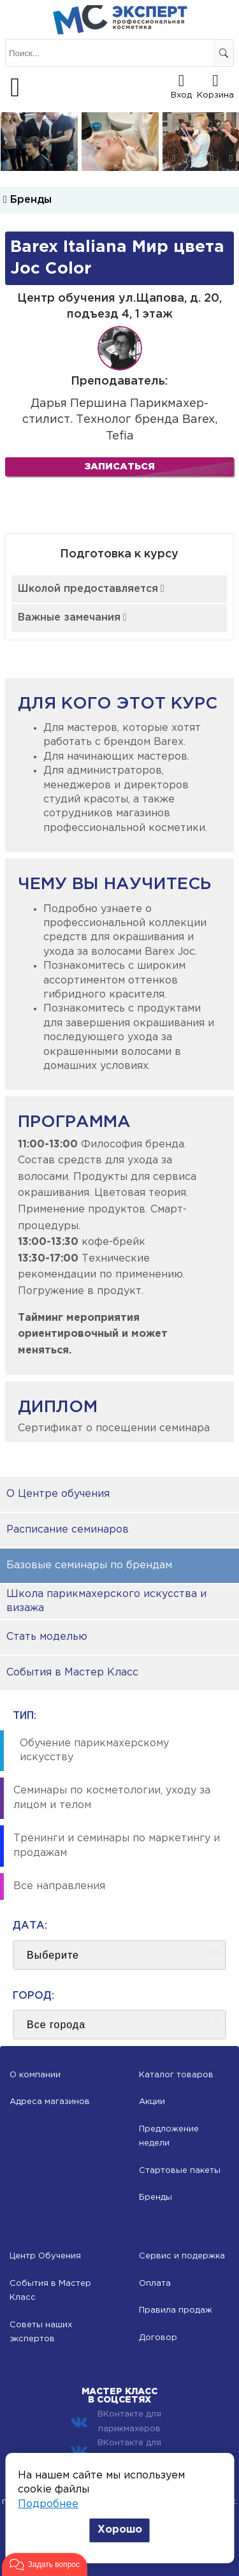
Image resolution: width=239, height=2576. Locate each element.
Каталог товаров (176, 2075)
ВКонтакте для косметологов (116, 2450)
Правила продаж (175, 2310)
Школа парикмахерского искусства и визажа (106, 1601)
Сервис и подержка (182, 2256)
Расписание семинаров (67, 1530)
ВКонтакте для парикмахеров (116, 2421)
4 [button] (193, 158)
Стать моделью (46, 1637)
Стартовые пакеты (180, 2170)
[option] (39, 141)
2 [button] (154, 158)
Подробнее (48, 2504)
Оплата (155, 2283)
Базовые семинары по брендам (89, 1565)
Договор (158, 2337)
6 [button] (231, 158)
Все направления (59, 1886)
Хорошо (120, 2530)
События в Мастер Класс (72, 1672)
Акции (152, 2101)
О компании (35, 2075)
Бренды (27, 200)
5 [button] (212, 158)
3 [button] (174, 158)
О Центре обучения (58, 1494)
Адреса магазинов (50, 2101)
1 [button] (135, 158)
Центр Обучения (45, 2256)
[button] (44, 2564)
